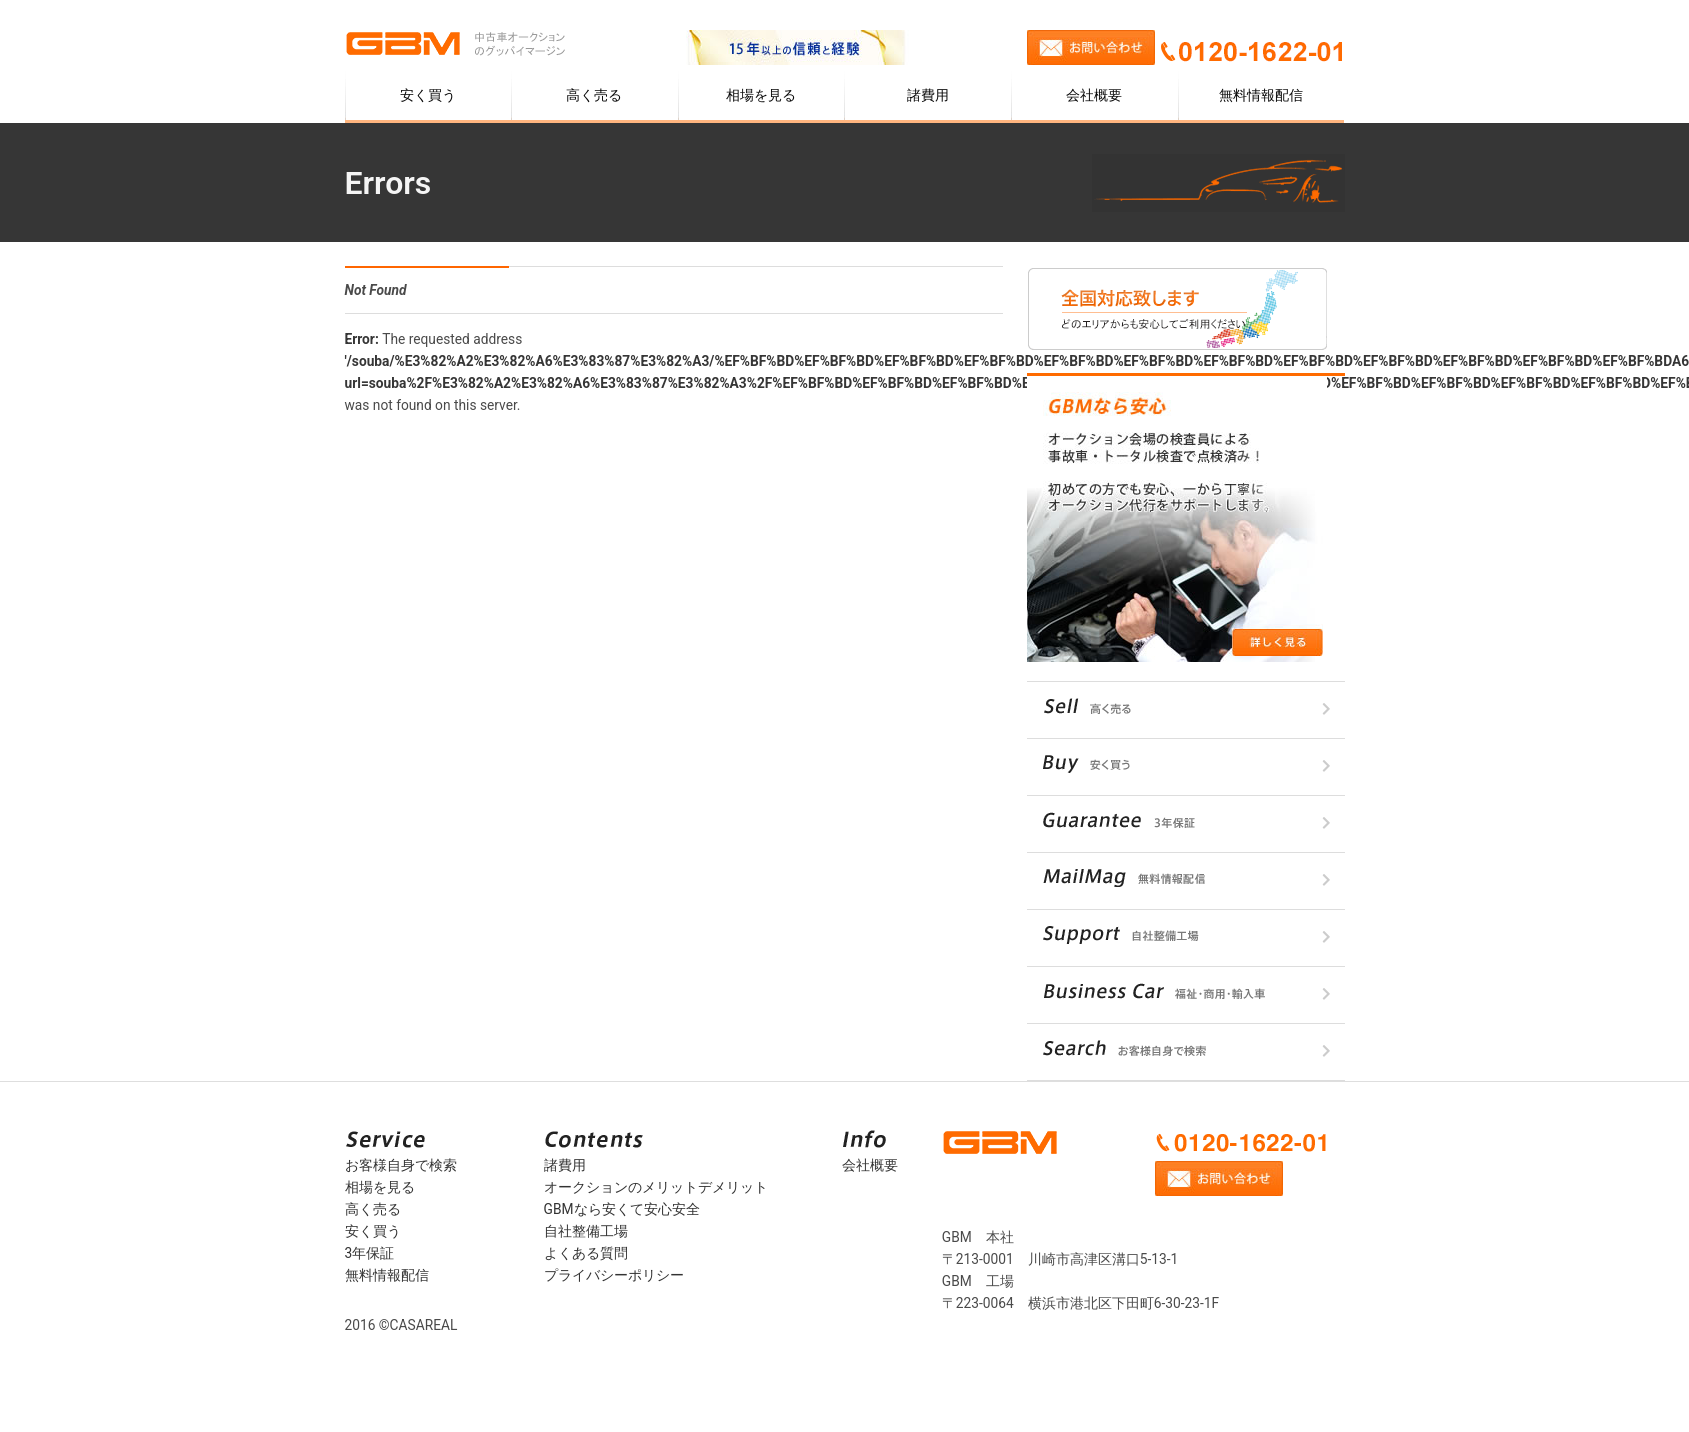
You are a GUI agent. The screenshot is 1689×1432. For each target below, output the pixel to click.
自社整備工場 (586, 1231)
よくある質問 (586, 1253)
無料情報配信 (1261, 95)
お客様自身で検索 (401, 1165)
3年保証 (370, 1253)
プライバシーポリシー (614, 1275)
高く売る (594, 95)
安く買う (428, 95)
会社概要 (1094, 95)
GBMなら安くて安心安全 (622, 1209)
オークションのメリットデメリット (656, 1187)
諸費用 (928, 95)
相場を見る (761, 95)
